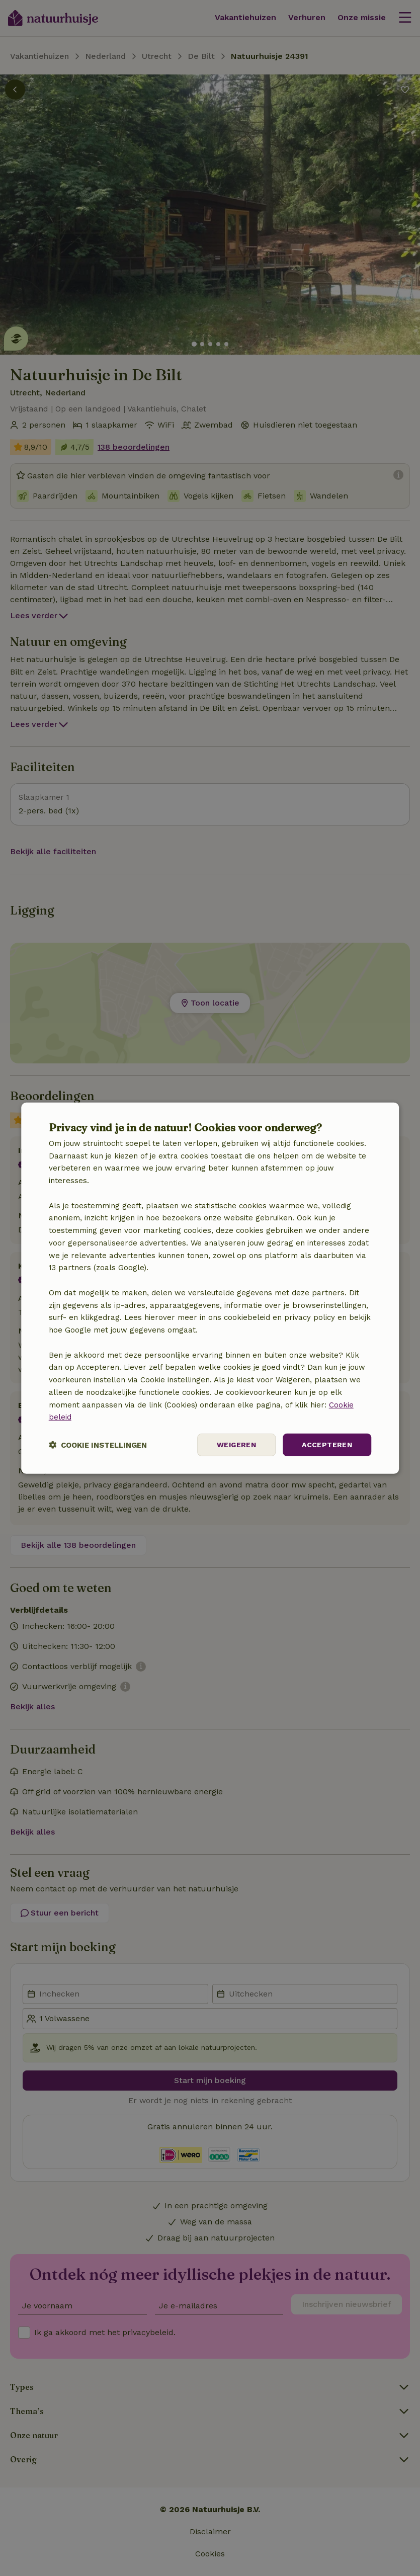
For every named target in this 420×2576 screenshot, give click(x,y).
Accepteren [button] (327, 1445)
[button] (98, 1445)
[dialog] (210, 1287)
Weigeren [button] (236, 1445)
